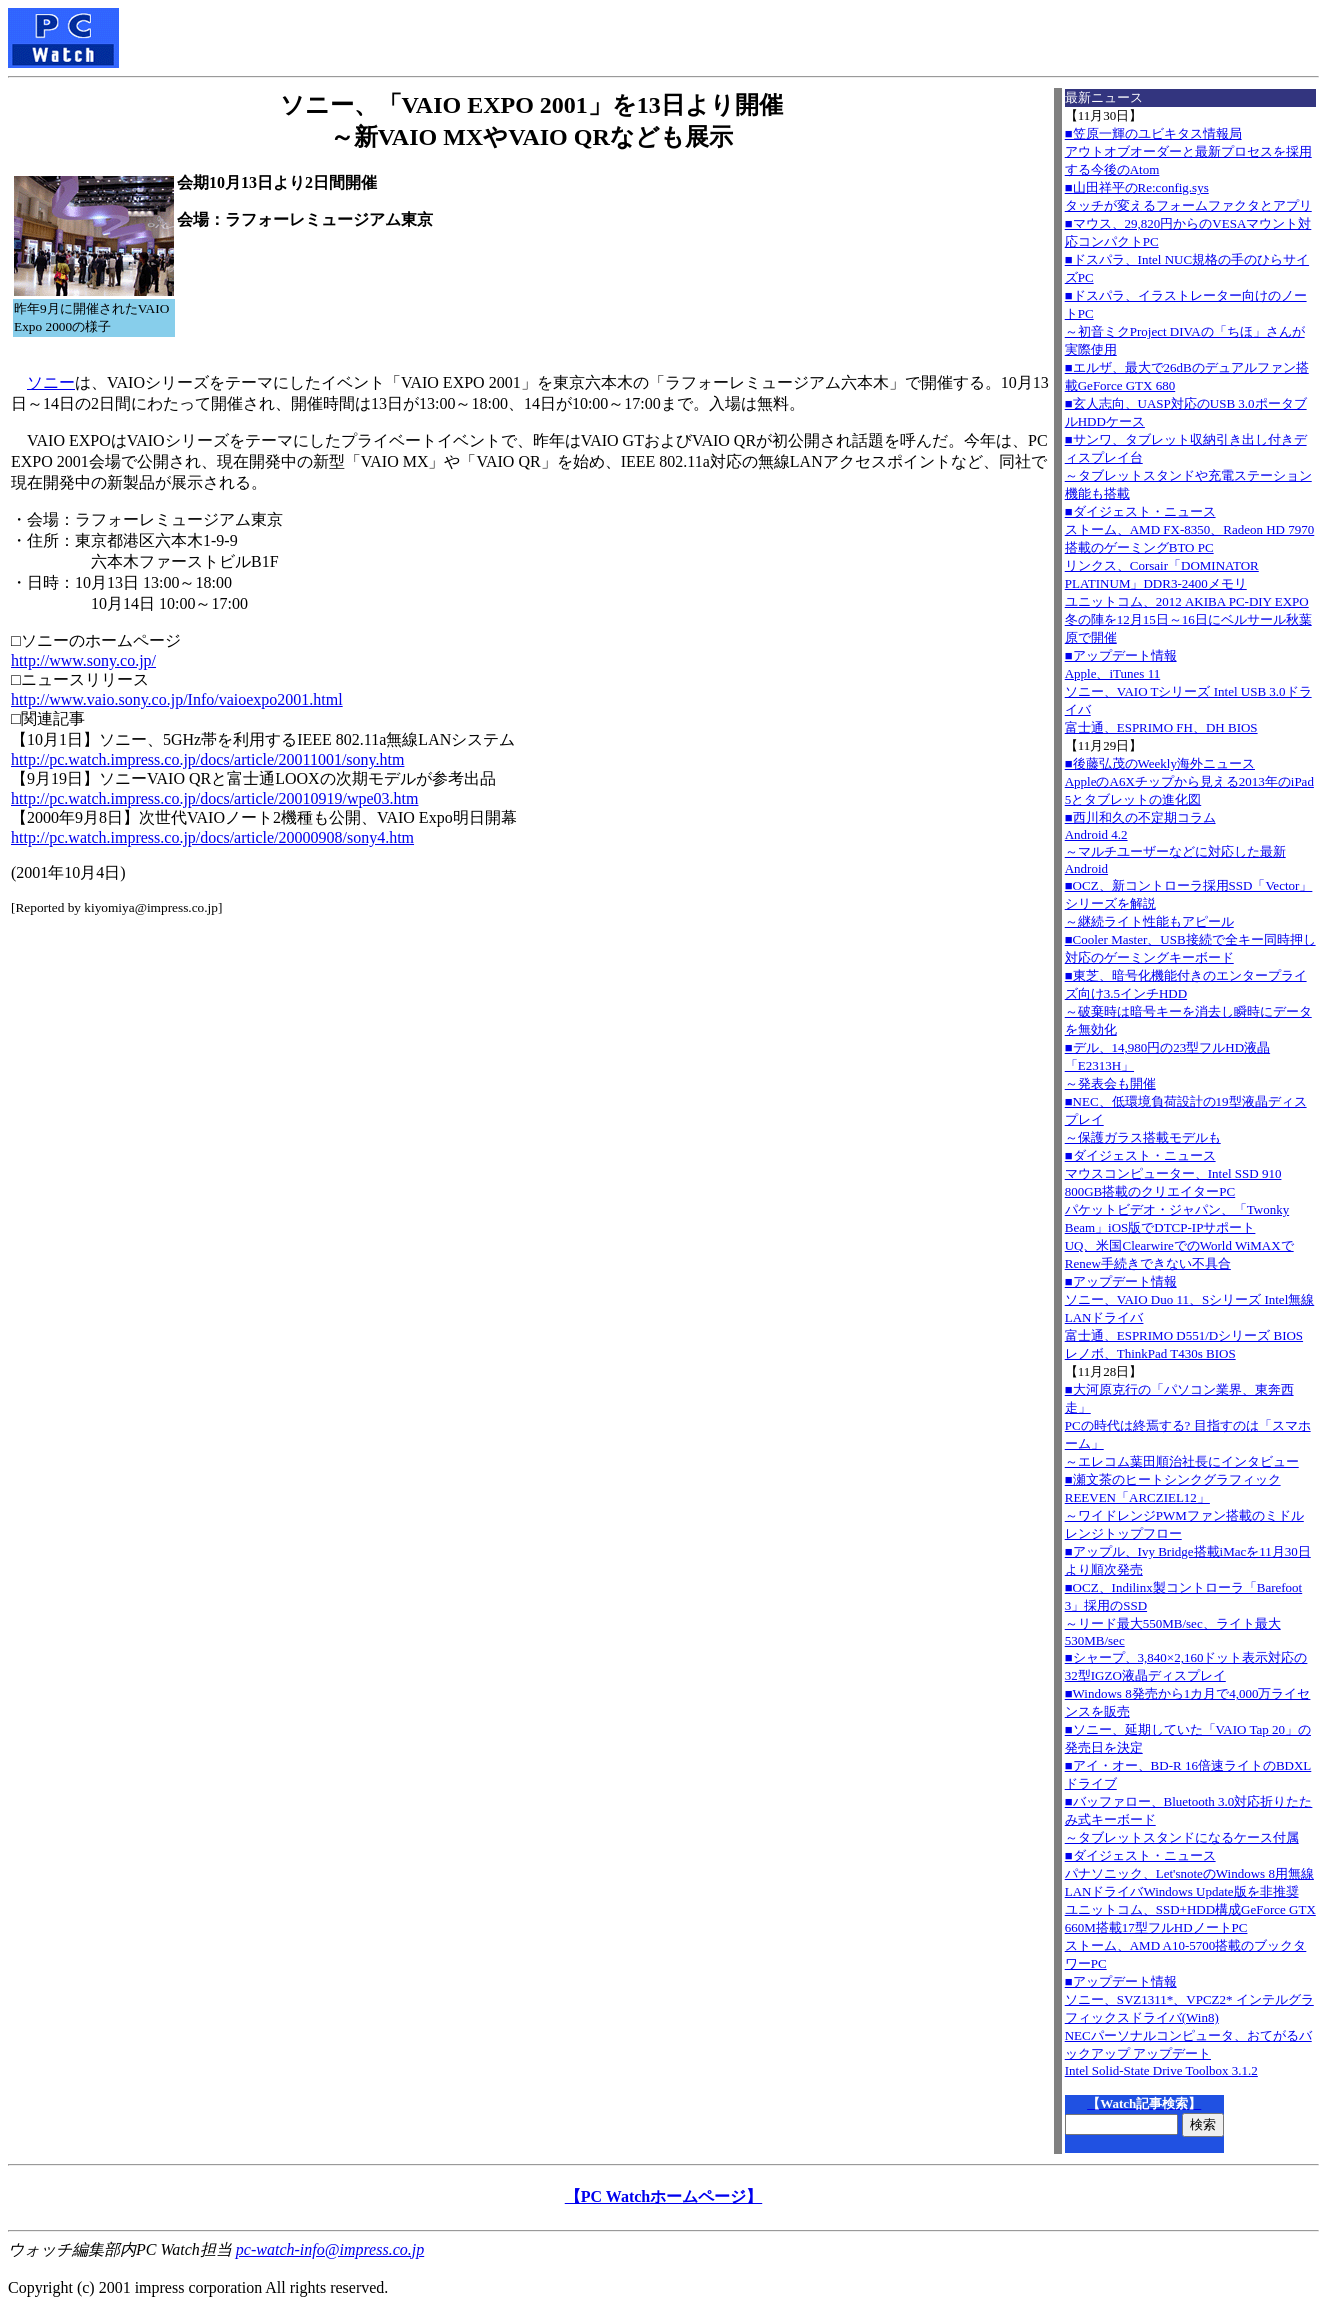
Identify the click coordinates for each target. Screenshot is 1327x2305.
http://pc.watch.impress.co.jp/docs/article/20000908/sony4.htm (212, 837)
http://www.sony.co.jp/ (83, 660)
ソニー (51, 382)
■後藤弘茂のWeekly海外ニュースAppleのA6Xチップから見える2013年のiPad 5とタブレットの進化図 (1189, 781)
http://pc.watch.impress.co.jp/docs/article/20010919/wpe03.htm (214, 798)
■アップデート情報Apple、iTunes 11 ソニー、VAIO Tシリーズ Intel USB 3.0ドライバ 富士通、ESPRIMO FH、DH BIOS (1188, 691)
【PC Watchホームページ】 (663, 2196)
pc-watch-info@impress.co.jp (330, 2249)
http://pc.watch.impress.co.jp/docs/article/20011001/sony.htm (207, 759)
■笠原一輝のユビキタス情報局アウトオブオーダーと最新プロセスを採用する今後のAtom (1188, 151)
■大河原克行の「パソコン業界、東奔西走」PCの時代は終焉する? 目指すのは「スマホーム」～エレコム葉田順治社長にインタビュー (1188, 1425)
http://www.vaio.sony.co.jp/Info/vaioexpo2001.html (177, 699)
